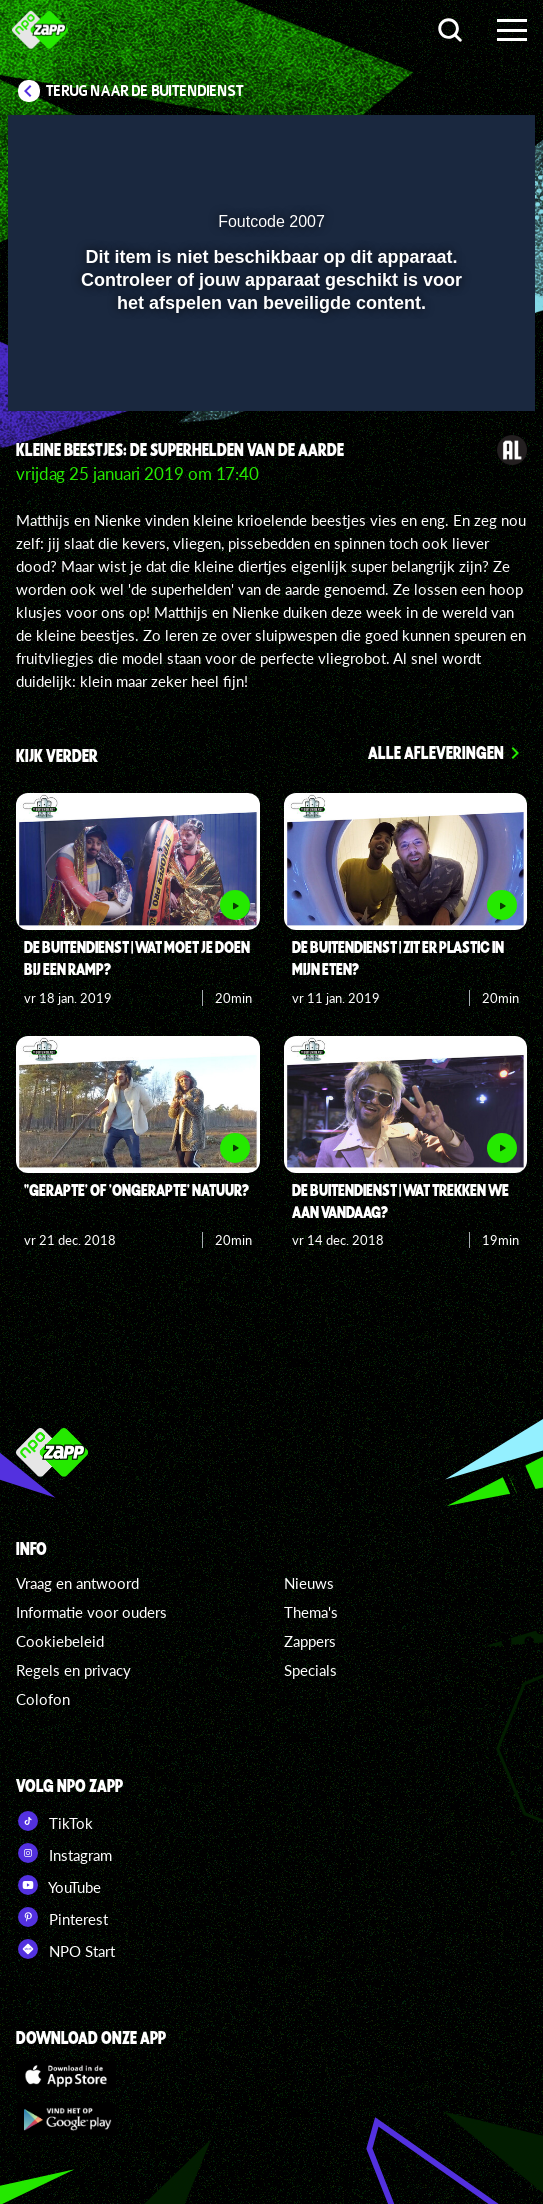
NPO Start (65, 1949)
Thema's (311, 1612)
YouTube (58, 1885)
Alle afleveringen (436, 752)
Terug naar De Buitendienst (145, 91)
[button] (468, 143)
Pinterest (62, 1917)
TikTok (54, 1821)
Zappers (310, 1641)
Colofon (43, 1699)
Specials (310, 1670)
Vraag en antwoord (77, 1583)
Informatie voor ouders (91, 1612)
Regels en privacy (73, 1670)
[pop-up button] (428, 143)
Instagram (64, 1853)
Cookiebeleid (60, 1641)
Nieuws (309, 1583)
